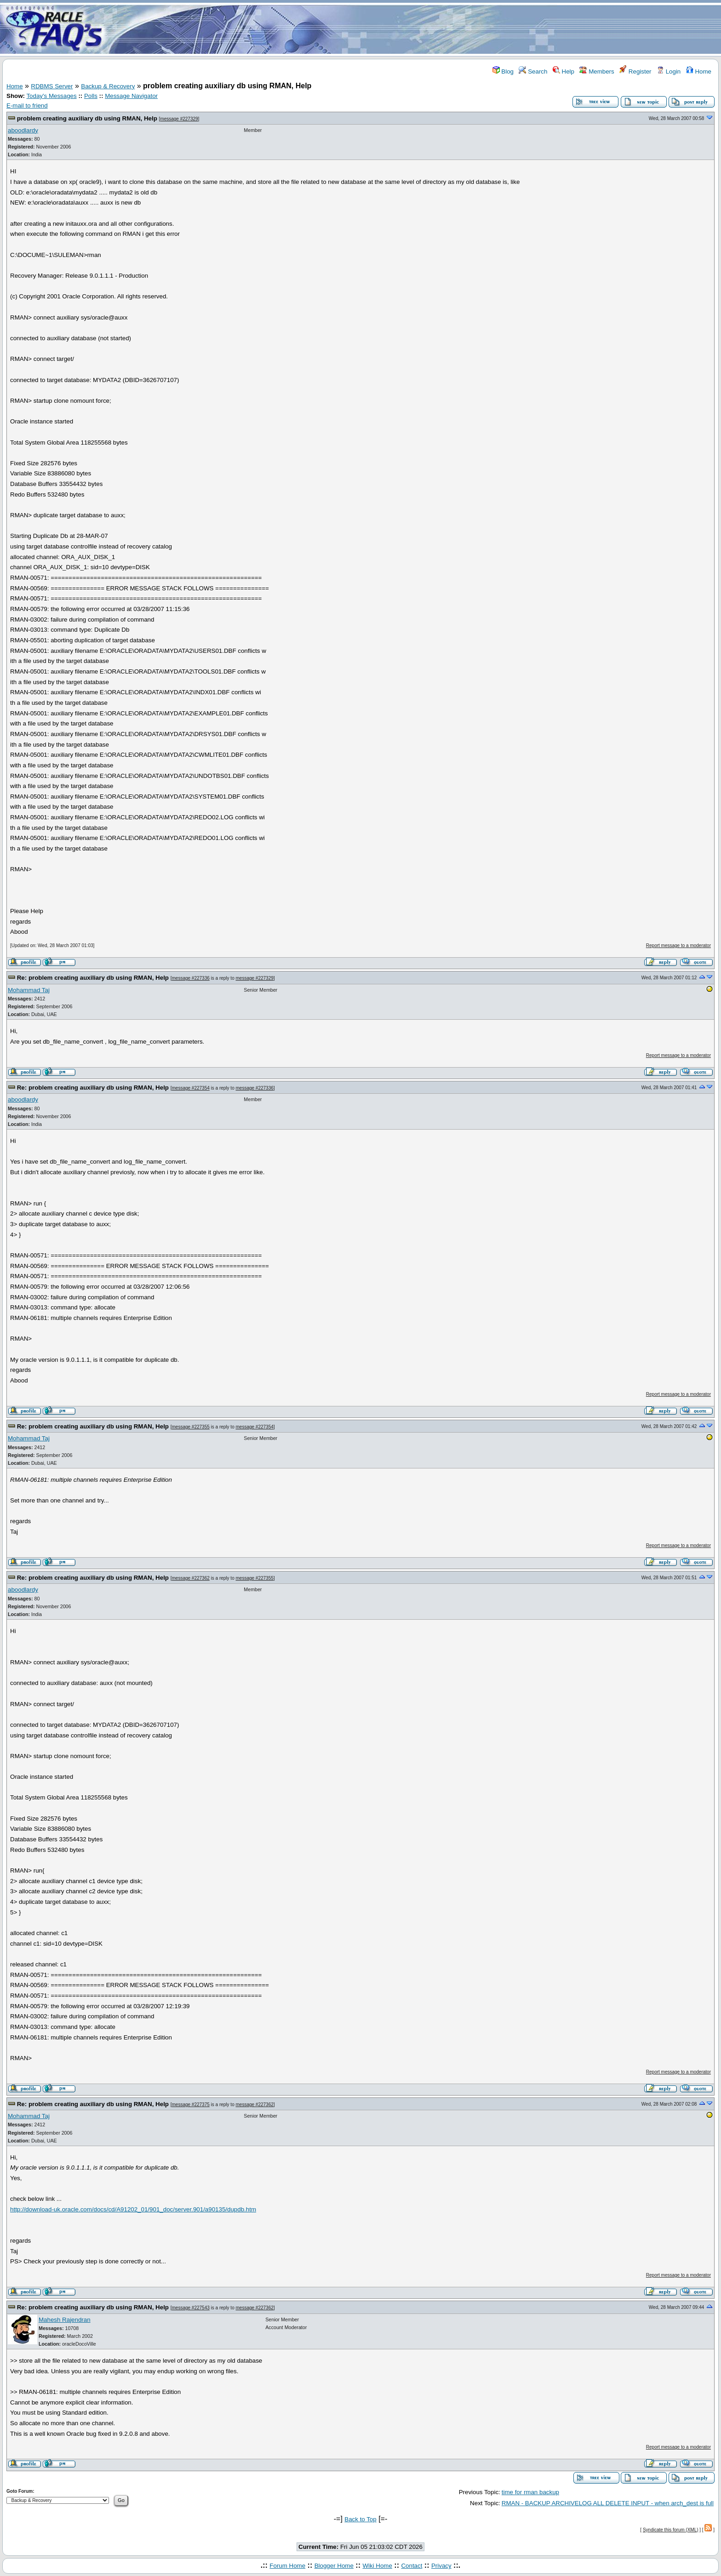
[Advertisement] (414, 29)
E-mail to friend (27, 105)
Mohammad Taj (29, 990)
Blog (503, 71)
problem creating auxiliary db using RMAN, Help (87, 118)
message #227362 (190, 1578)
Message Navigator (131, 95)
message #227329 (179, 118)
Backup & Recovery (108, 86)
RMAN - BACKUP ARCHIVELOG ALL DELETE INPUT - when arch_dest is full (608, 2503)
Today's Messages (51, 95)
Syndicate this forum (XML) (670, 2529)
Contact (411, 2565)
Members (596, 71)
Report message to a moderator (678, 945)
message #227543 (190, 2307)
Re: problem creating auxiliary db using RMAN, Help (93, 977)
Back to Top (360, 2519)
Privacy (441, 2565)
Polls (90, 95)
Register (635, 71)
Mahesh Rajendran (65, 2319)
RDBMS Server (52, 86)
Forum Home (287, 2565)
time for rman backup (530, 2492)
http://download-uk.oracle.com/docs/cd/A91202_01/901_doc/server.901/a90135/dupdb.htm (133, 2209)
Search (533, 71)
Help (563, 71)
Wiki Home (377, 2565)
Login (669, 71)
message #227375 (190, 2104)
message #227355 (190, 1426)
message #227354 (190, 1088)
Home (698, 71)
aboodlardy (23, 130)
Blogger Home (334, 2565)
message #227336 (190, 978)
